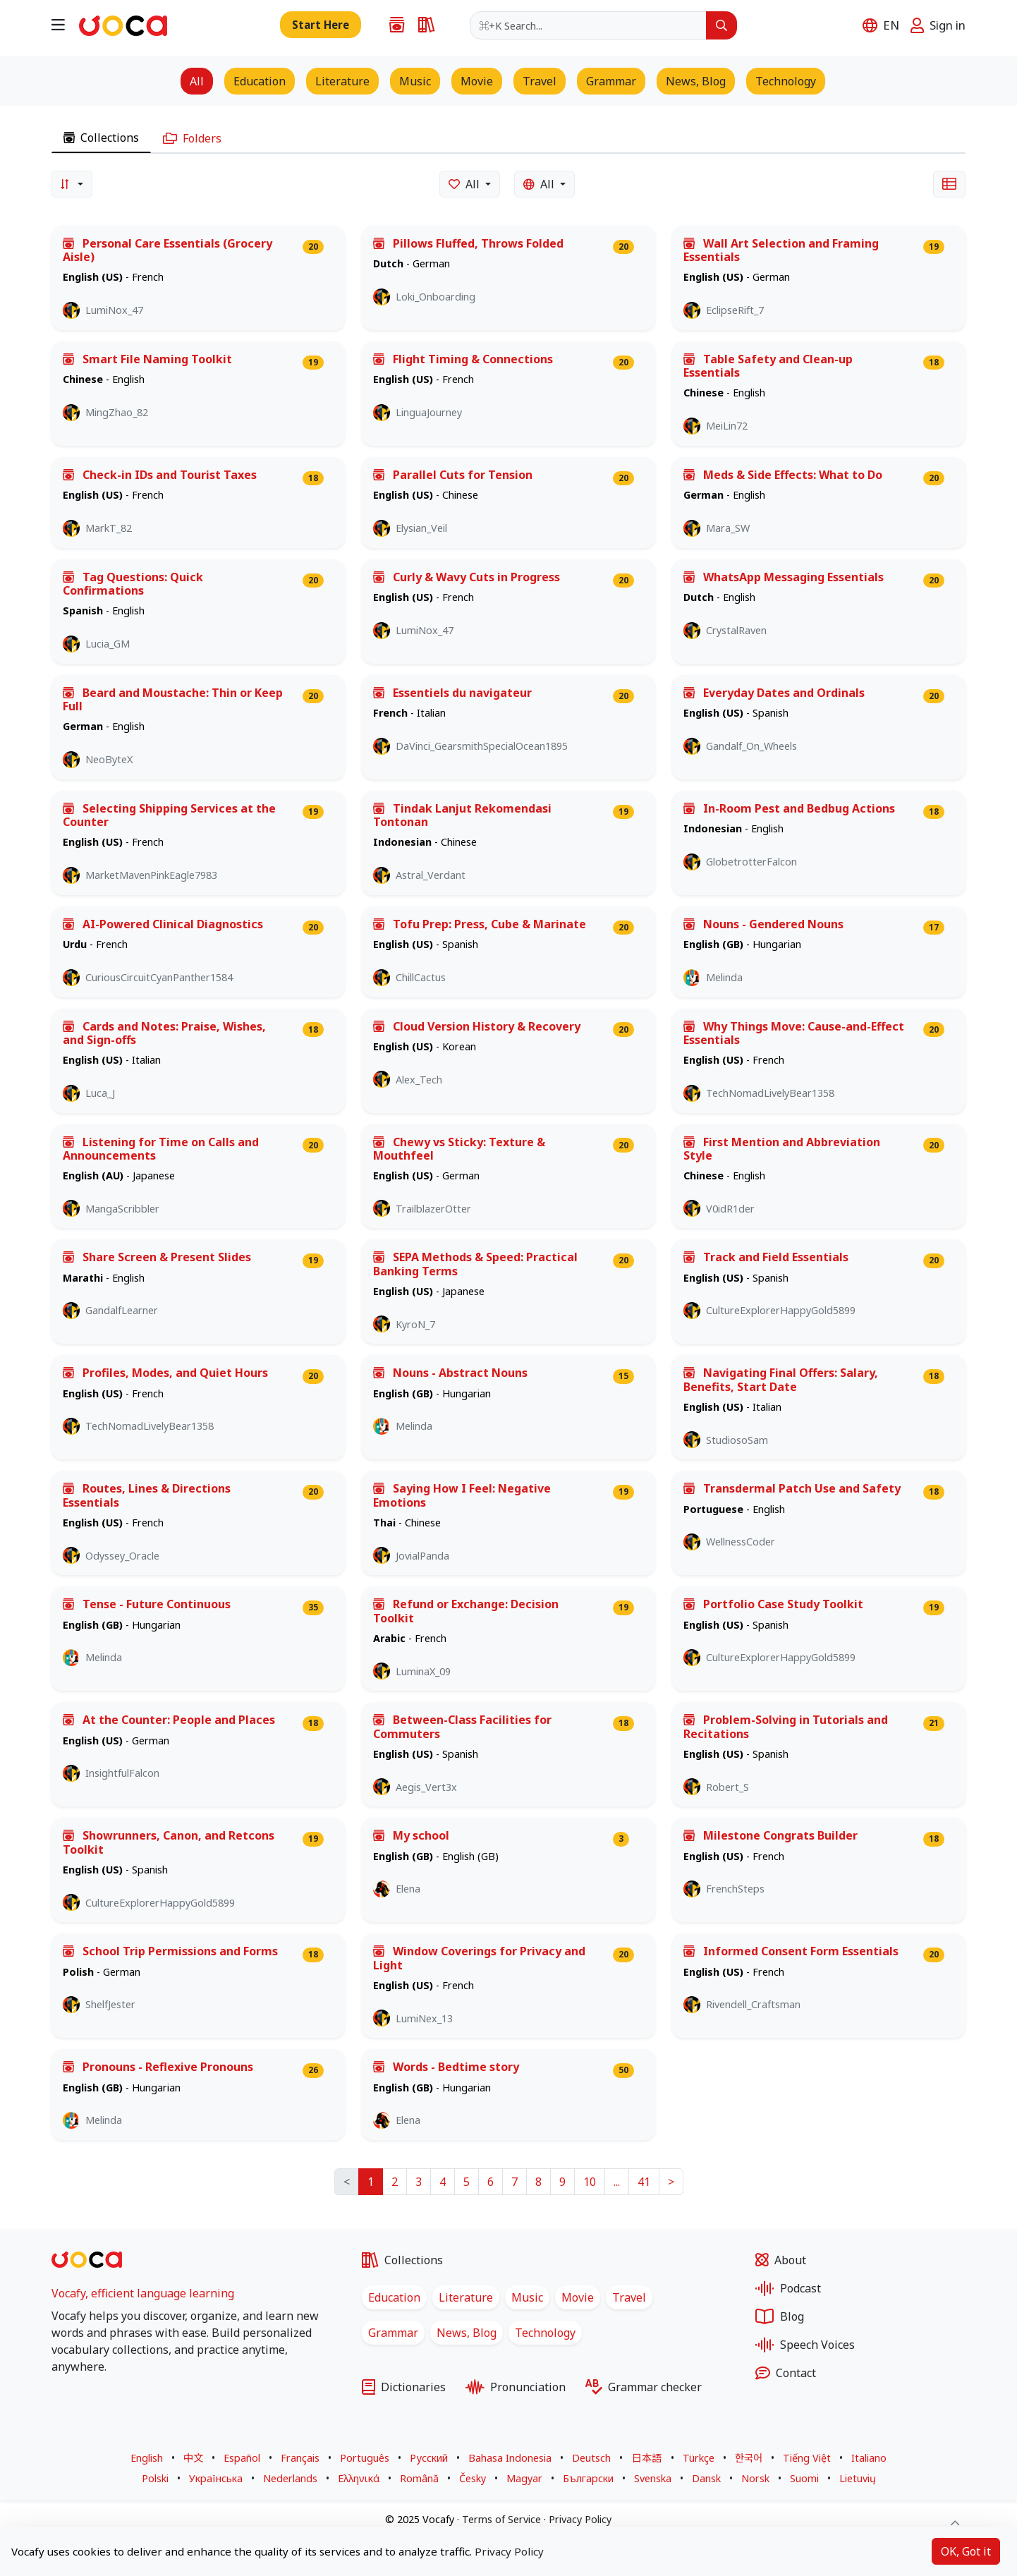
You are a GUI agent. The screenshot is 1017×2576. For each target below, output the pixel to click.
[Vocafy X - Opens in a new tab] (75, 2400)
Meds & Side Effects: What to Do (782, 475)
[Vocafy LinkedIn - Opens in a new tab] (93, 2400)
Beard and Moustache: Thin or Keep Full (173, 699)
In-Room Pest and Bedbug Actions (789, 808)
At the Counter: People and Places (169, 1720)
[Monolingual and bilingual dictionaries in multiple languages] (422, 25)
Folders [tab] (192, 138)
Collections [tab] (101, 137)
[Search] (721, 25)
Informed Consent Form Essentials (791, 1951)
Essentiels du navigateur (452, 693)
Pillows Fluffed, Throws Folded (468, 243)
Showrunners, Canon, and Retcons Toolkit (168, 1842)
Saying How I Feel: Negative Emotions (462, 1495)
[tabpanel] (508, 1204)
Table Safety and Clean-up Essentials (768, 366)
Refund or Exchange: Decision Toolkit (466, 1611)
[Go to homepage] (123, 24)
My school (411, 1835)
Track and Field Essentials (765, 1257)
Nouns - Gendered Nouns (763, 924)
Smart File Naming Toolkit (147, 359)
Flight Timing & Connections (463, 359)
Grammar (393, 2332)
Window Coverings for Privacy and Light (479, 1958)
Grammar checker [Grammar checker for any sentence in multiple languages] (643, 2387)
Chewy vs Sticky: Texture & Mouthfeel (459, 1149)
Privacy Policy (580, 2519)
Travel (629, 2297)
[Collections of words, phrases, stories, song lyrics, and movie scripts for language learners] (392, 25)
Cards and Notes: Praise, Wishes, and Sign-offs (164, 1033)
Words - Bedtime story (446, 2067)
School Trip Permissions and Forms (170, 1951)
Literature (466, 2297)
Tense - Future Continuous (147, 1604)
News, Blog (467, 2332)
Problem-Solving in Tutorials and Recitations (785, 1726)
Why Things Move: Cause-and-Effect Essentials (793, 1033)
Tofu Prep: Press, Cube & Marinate (479, 924)
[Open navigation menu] (58, 24)
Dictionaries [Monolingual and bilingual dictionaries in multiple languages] (404, 2387)
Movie (577, 2297)
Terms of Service (501, 2519)
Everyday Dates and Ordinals (774, 693)
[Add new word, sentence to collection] (320, 24)
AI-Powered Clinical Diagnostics (163, 924)
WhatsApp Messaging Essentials (783, 577)
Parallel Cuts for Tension (452, 475)
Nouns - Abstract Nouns (450, 1373)
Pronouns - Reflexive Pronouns (158, 2067)
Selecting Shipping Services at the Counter (169, 815)
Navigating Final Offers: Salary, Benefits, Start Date (780, 1379)
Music (527, 2297)
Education (394, 2297)
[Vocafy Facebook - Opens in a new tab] (58, 2400)
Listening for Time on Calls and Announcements (161, 1149)
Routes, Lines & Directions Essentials (147, 1495)
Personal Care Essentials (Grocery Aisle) (167, 250)
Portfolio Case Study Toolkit (773, 1604)
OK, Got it (966, 2551)
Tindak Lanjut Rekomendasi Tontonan (462, 815)
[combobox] (588, 25)
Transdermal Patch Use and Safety (792, 1488)
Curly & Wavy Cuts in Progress (466, 577)
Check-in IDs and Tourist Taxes (160, 475)
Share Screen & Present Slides (157, 1257)
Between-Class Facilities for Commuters (462, 1726)
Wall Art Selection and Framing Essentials (781, 250)
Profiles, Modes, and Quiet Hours (165, 1373)
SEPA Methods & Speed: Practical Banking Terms (475, 1264)
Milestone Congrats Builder (770, 1835)
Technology (545, 2332)
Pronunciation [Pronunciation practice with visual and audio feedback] (515, 2387)
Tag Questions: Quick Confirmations (133, 584)
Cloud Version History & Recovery (476, 1026)
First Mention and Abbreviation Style (781, 1149)
